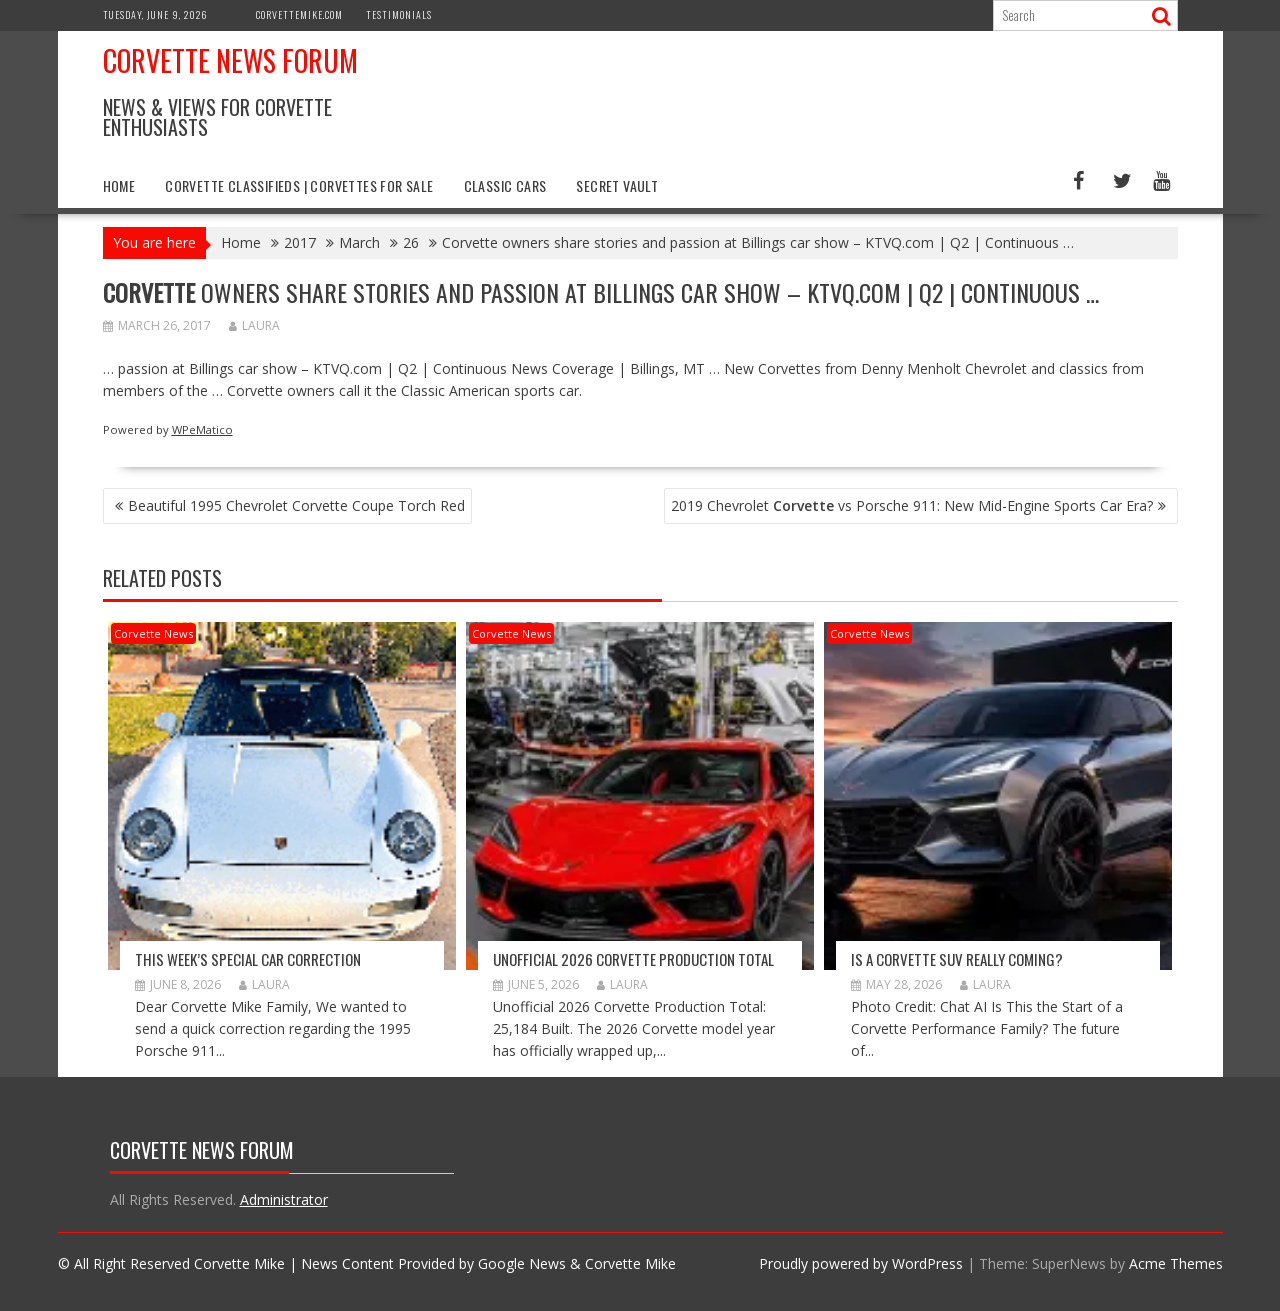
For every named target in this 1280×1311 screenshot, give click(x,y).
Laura (254, 325)
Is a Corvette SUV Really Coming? (957, 959)
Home (119, 185)
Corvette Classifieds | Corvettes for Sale (299, 185)
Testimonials (399, 14)
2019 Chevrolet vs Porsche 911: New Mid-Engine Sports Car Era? (912, 505)
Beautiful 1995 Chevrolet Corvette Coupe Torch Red (296, 505)
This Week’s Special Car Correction (248, 959)
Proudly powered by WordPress (861, 1263)
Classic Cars (505, 185)
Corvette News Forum (230, 60)
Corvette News (153, 633)
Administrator (284, 1199)
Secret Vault (617, 185)
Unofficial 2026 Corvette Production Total (633, 959)
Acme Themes (1176, 1263)
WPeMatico (202, 429)
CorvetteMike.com (299, 14)
